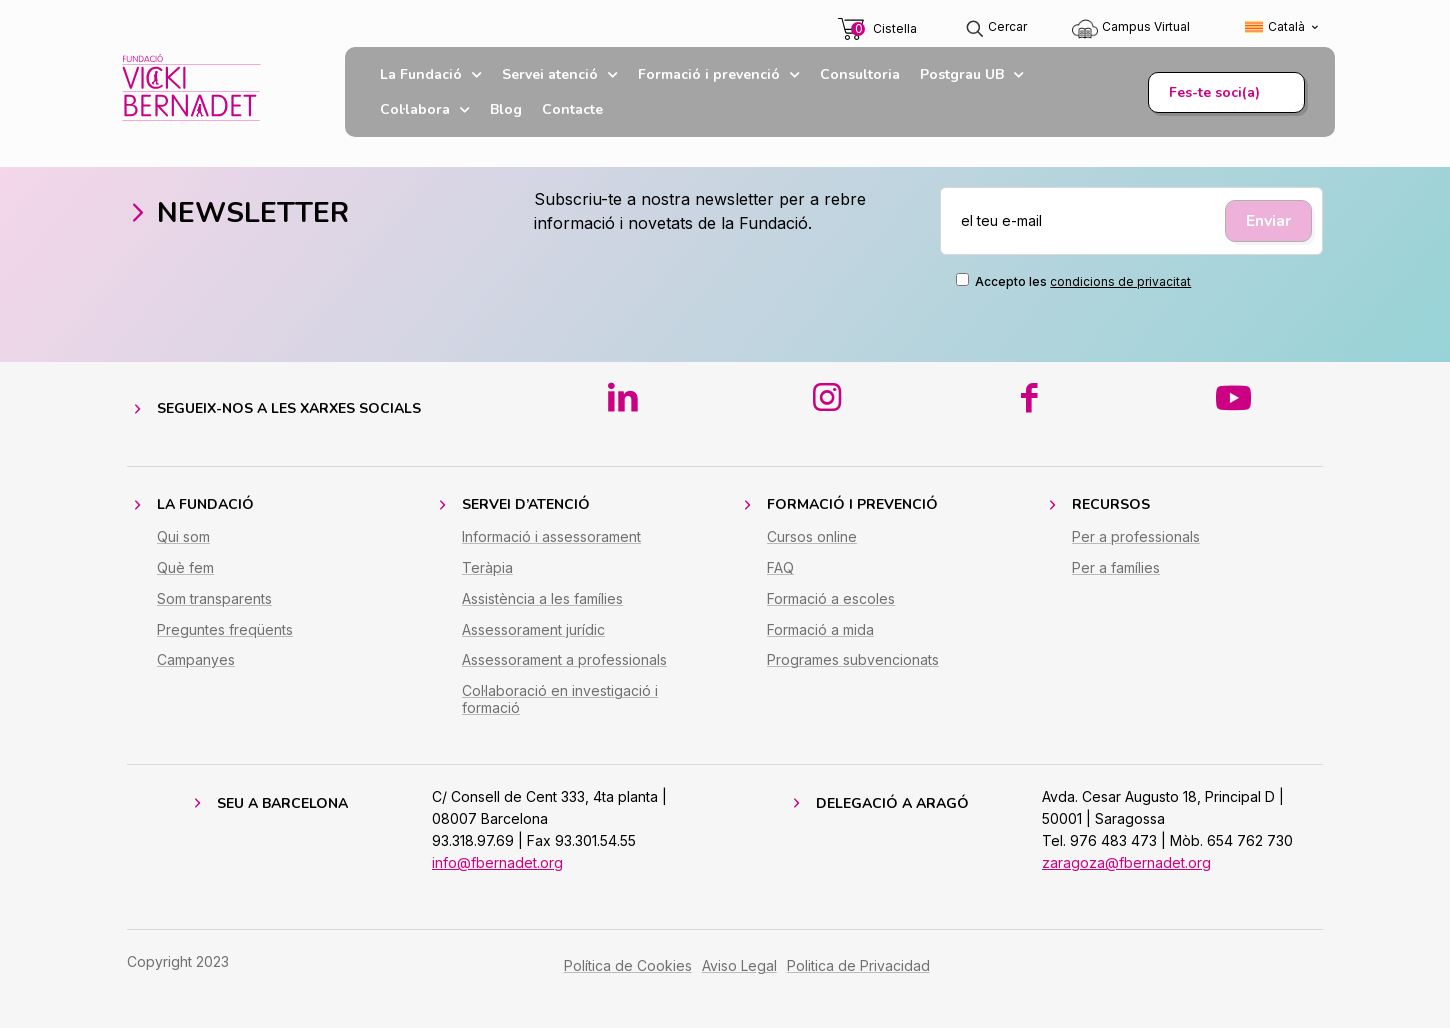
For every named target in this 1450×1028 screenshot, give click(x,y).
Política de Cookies (628, 965)
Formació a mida (820, 629)
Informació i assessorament (551, 536)
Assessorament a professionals (564, 659)
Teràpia (487, 567)
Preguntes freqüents (225, 629)
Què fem (185, 567)
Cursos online (812, 536)
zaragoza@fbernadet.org (1126, 862)
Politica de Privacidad (858, 965)
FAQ (780, 567)
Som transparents (214, 598)
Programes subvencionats (853, 659)
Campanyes (196, 659)
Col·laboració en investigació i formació (560, 699)
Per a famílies (1116, 567)
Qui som (183, 536)
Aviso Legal (739, 965)
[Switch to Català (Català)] (1282, 27)
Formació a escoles (831, 598)
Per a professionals (1136, 536)
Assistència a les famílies (542, 598)
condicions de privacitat (1120, 281)
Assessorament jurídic (533, 629)
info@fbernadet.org (497, 862)
